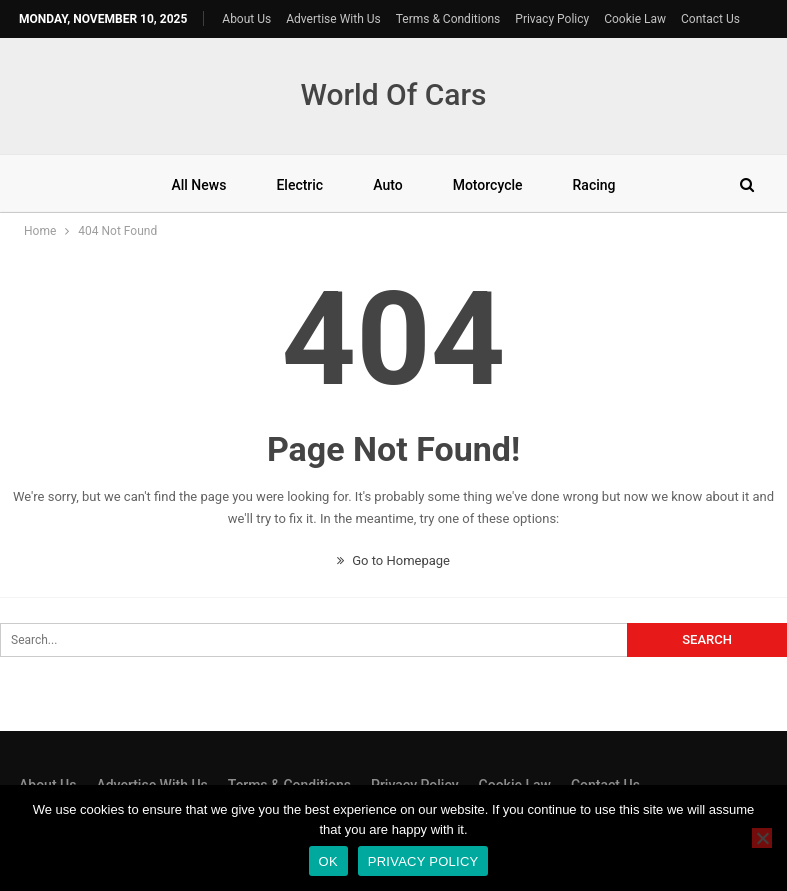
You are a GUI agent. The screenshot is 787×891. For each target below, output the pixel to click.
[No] (762, 838)
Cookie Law (635, 19)
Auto (387, 185)
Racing (594, 185)
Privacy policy (423, 861)
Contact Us (710, 19)
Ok (328, 861)
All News (198, 185)
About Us (246, 19)
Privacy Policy (552, 19)
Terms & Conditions (448, 19)
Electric (299, 185)
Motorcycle (488, 185)
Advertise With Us (333, 19)
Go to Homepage (393, 560)
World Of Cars (393, 94)
